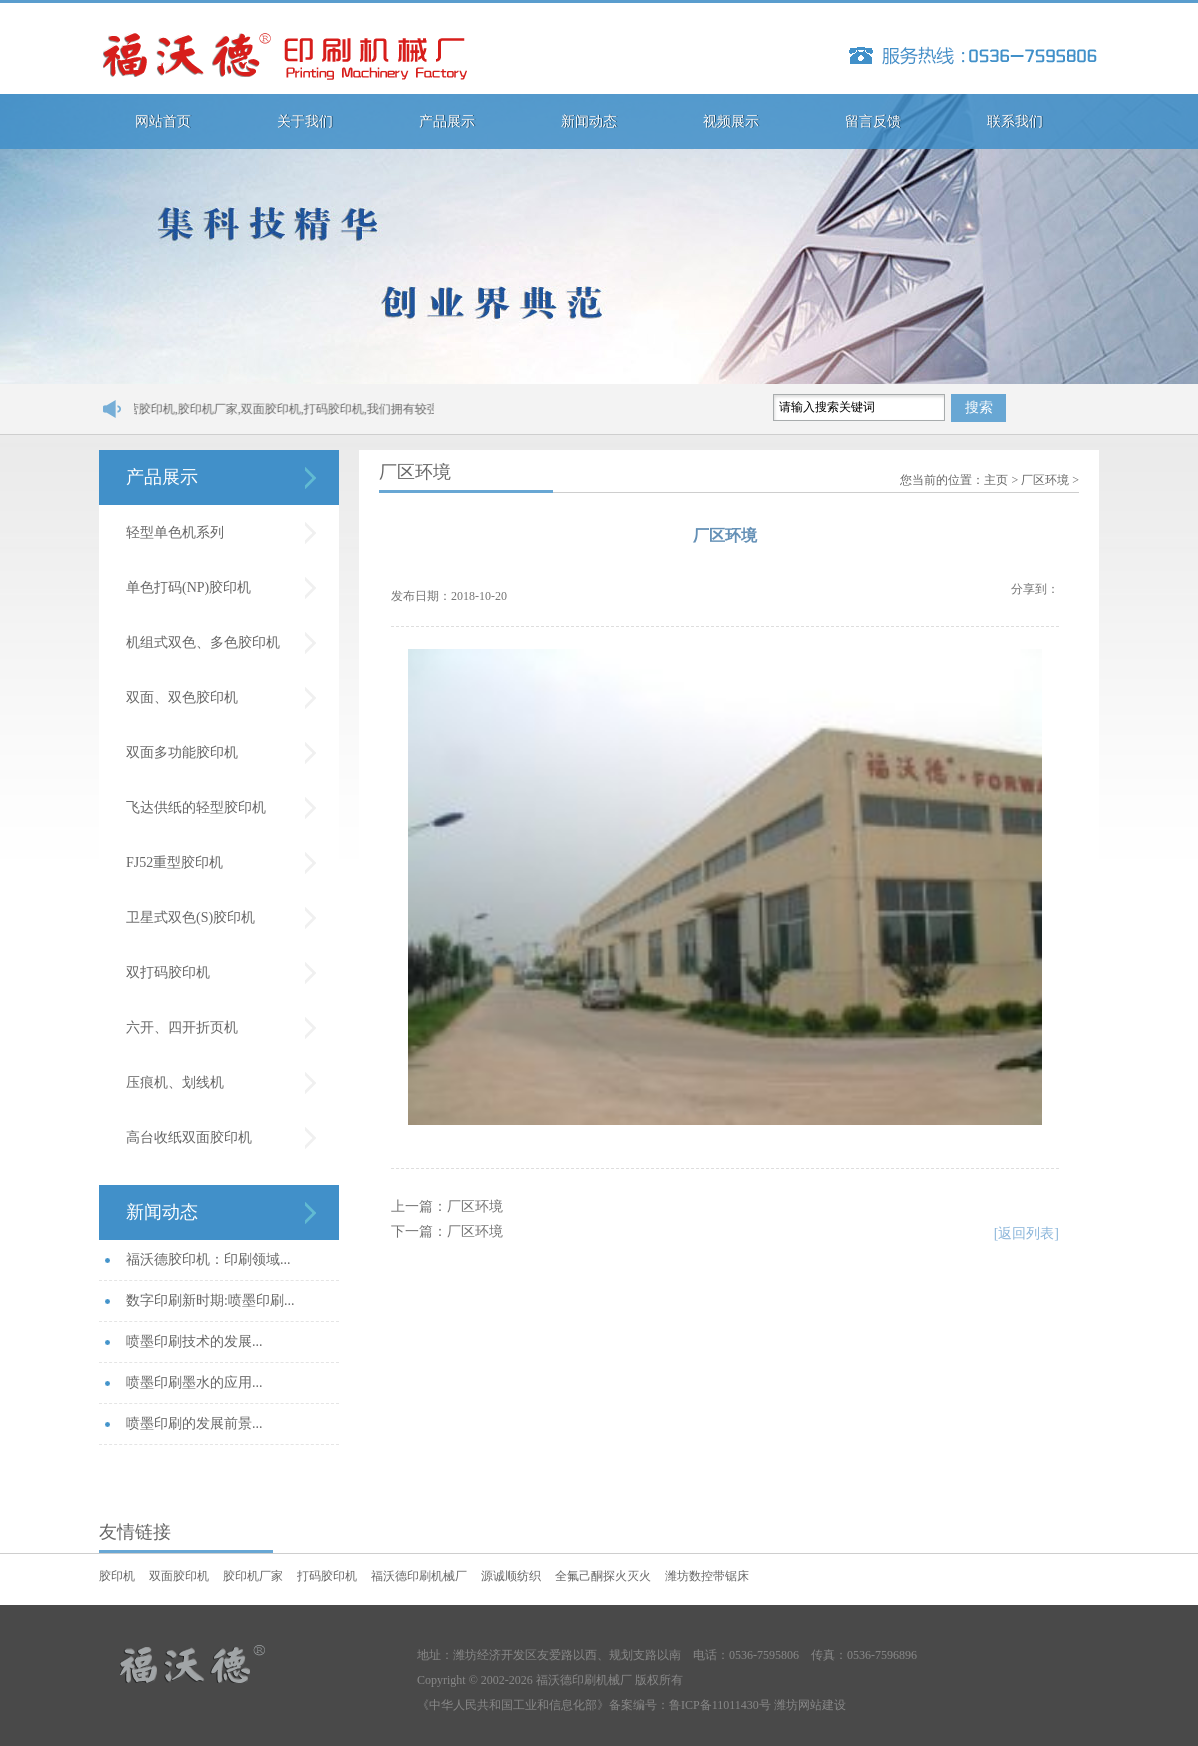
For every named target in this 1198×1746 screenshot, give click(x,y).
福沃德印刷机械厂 (419, 1576)
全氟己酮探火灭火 (603, 1576)
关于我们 (305, 121)
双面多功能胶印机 (182, 752)
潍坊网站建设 (810, 1705)
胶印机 (117, 1576)
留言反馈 (873, 121)
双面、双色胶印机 (182, 697)
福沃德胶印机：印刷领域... (208, 1259)
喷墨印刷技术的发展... (194, 1341)
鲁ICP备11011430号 (720, 1705)
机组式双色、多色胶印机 (203, 642)
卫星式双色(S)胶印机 (190, 917)
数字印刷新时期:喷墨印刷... (210, 1300)
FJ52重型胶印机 (174, 862)
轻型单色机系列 (175, 532)
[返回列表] (1026, 1233)
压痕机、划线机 (175, 1082)
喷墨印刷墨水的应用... (194, 1382)
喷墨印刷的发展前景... (194, 1423)
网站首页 (163, 121)
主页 (996, 480)
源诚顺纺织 (511, 1576)
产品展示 (447, 121)
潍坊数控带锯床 (707, 1576)
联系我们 (1015, 121)
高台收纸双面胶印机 (189, 1137)
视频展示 (731, 121)
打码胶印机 (327, 1576)
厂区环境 (1045, 480)
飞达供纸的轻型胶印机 (196, 807)
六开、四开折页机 (182, 1027)
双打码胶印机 (168, 972)
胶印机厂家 (253, 1576)
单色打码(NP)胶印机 (188, 587)
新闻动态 (589, 121)
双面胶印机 (179, 1576)
